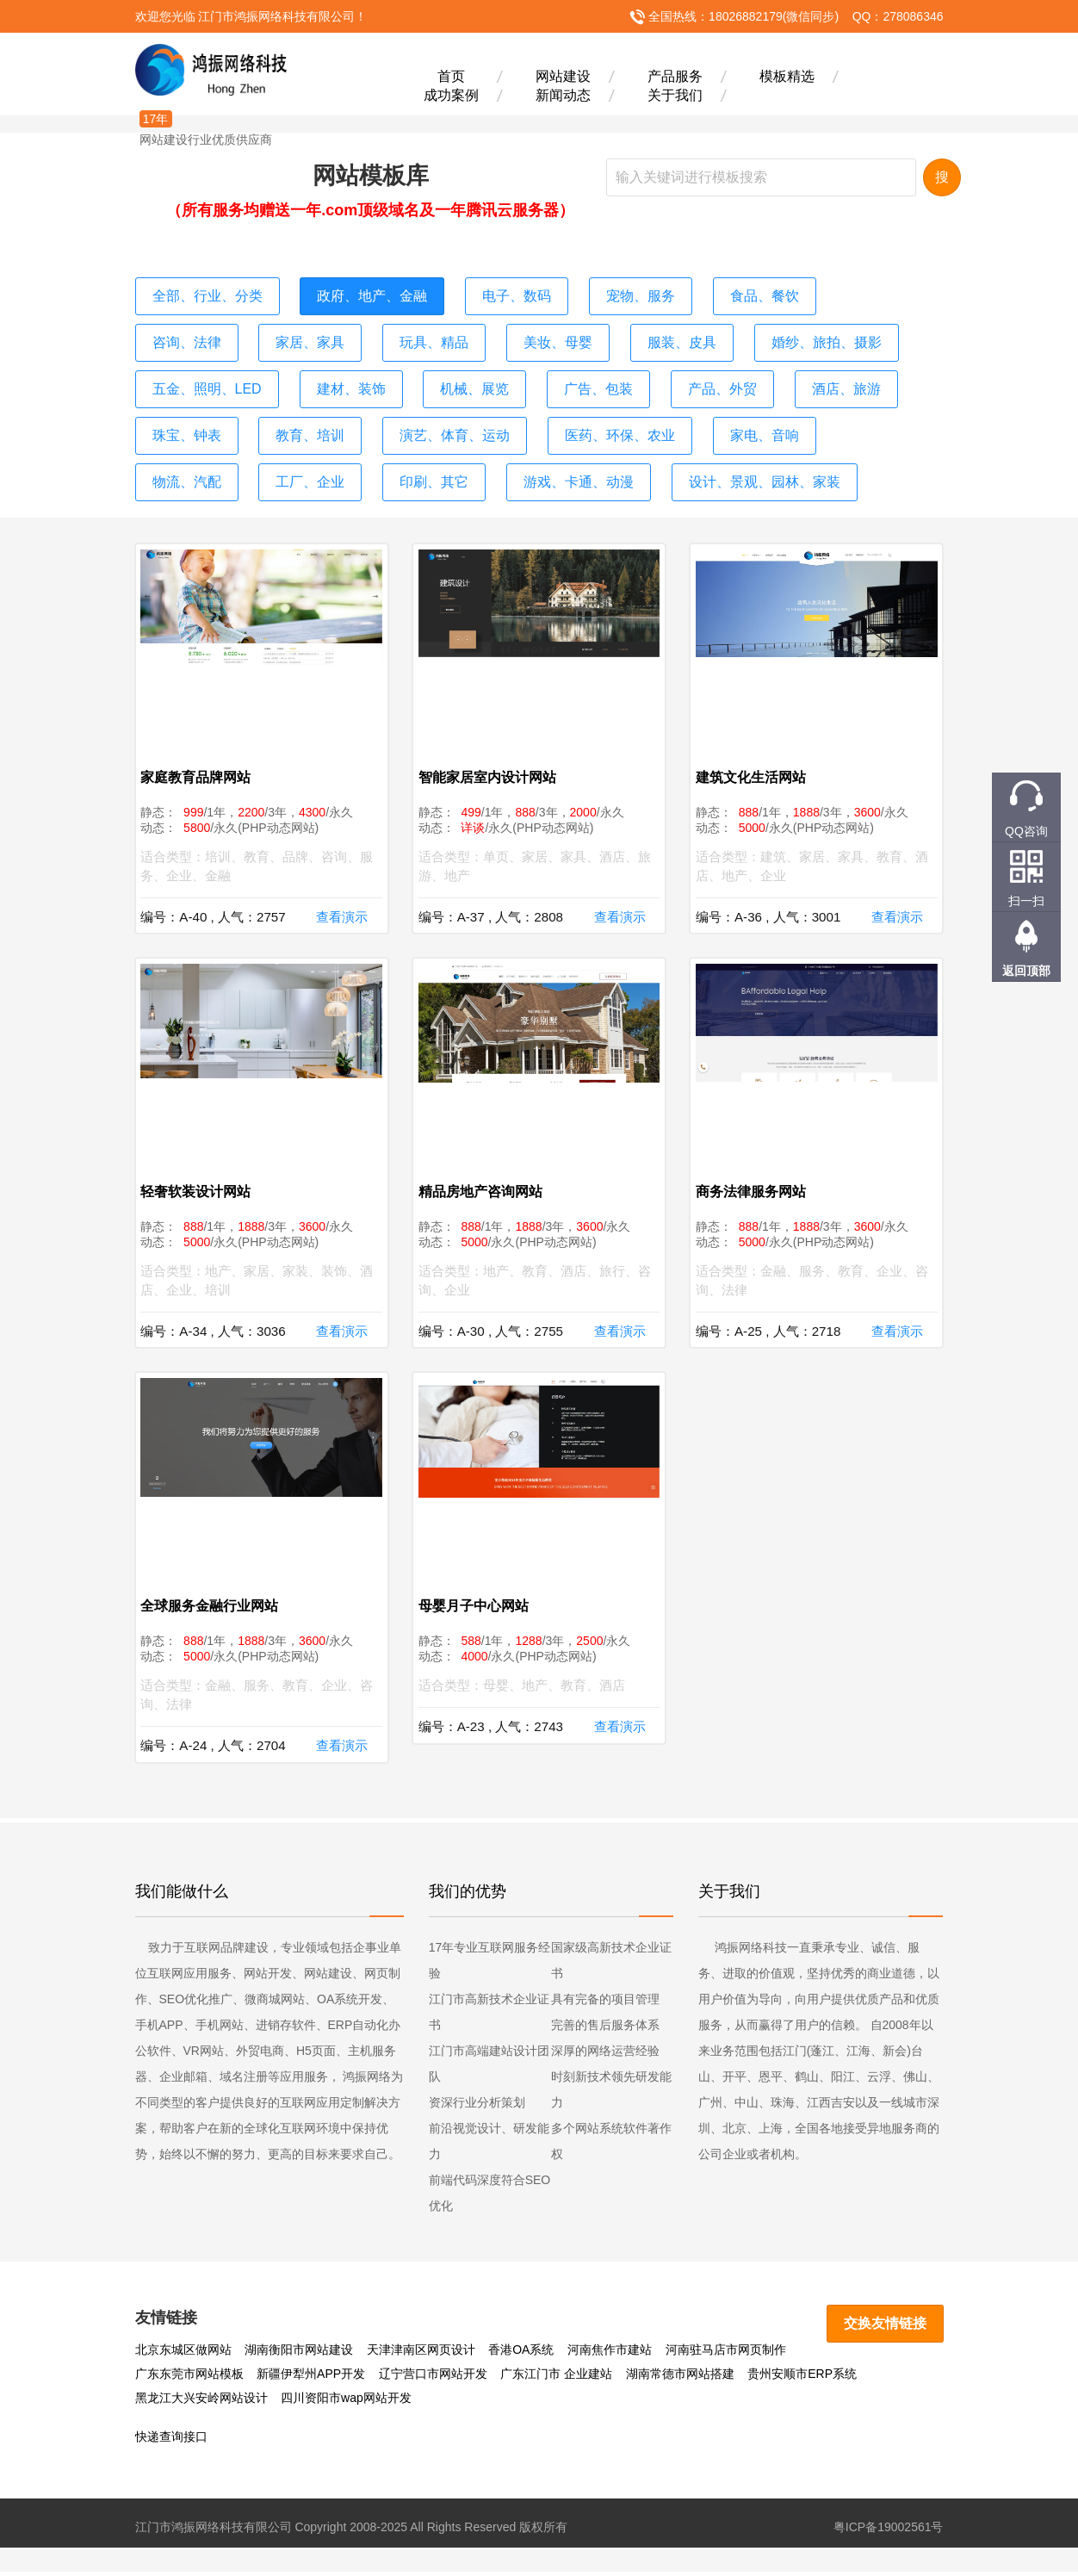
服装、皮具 (528, 335)
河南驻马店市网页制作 (726, 2354)
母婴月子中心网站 (480, 1607)
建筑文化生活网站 (758, 758)
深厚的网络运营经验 (605, 2055)
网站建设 (563, 75)
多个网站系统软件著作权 (611, 2145)
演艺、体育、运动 (200, 418)
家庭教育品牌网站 (203, 758)
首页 (451, 75)
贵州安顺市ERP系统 (680, 2378)
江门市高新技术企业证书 (489, 2016)
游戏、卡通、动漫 (200, 459)
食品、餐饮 (715, 294)
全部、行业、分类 (200, 294)
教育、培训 (874, 376)
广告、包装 (412, 376)
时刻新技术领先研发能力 (611, 2094)
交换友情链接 (890, 2325)
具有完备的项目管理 (605, 2003)
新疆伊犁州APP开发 (189, 2378)
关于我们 (675, 94)
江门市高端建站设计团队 (489, 2068)
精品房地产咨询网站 (487, 1183)
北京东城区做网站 (183, 2354)
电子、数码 (485, 294)
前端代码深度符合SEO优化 (490, 2197)
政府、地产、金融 (351, 294)
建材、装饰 (182, 376)
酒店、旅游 (643, 376)
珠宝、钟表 (758, 376)
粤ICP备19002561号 (888, 2531)
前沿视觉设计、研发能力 (489, 2145)
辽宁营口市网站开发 (311, 2378)
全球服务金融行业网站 (217, 1607)
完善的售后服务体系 (605, 2029)
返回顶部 (1026, 971)
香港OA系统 (521, 2354)
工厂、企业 (715, 418)
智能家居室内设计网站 (494, 758)
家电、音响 (485, 418)
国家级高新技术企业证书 (611, 1964)
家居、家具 (182, 335)
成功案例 (451, 94)
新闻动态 (563, 94)
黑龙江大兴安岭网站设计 (814, 2378)
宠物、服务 (600, 294)
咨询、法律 (831, 294)
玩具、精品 (297, 335)
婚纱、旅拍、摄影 (661, 335)
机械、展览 (297, 376)
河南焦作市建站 (609, 2354)
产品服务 (675, 75)
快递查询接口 (171, 2441)
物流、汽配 (600, 418)
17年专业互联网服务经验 (490, 1964)
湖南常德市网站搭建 (558, 2378)
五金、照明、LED (812, 335)
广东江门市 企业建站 (435, 2378)
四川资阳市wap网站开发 (200, 2402)
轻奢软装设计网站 (203, 1183)
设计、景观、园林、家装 (369, 459)
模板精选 (787, 75)
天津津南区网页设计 (421, 2354)
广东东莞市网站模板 (853, 2354)
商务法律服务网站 (758, 1183)
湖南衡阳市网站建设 (299, 2354)
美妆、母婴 (412, 335)
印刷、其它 (831, 418)
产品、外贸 (528, 376)
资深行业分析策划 (477, 2107)
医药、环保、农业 (351, 418)
